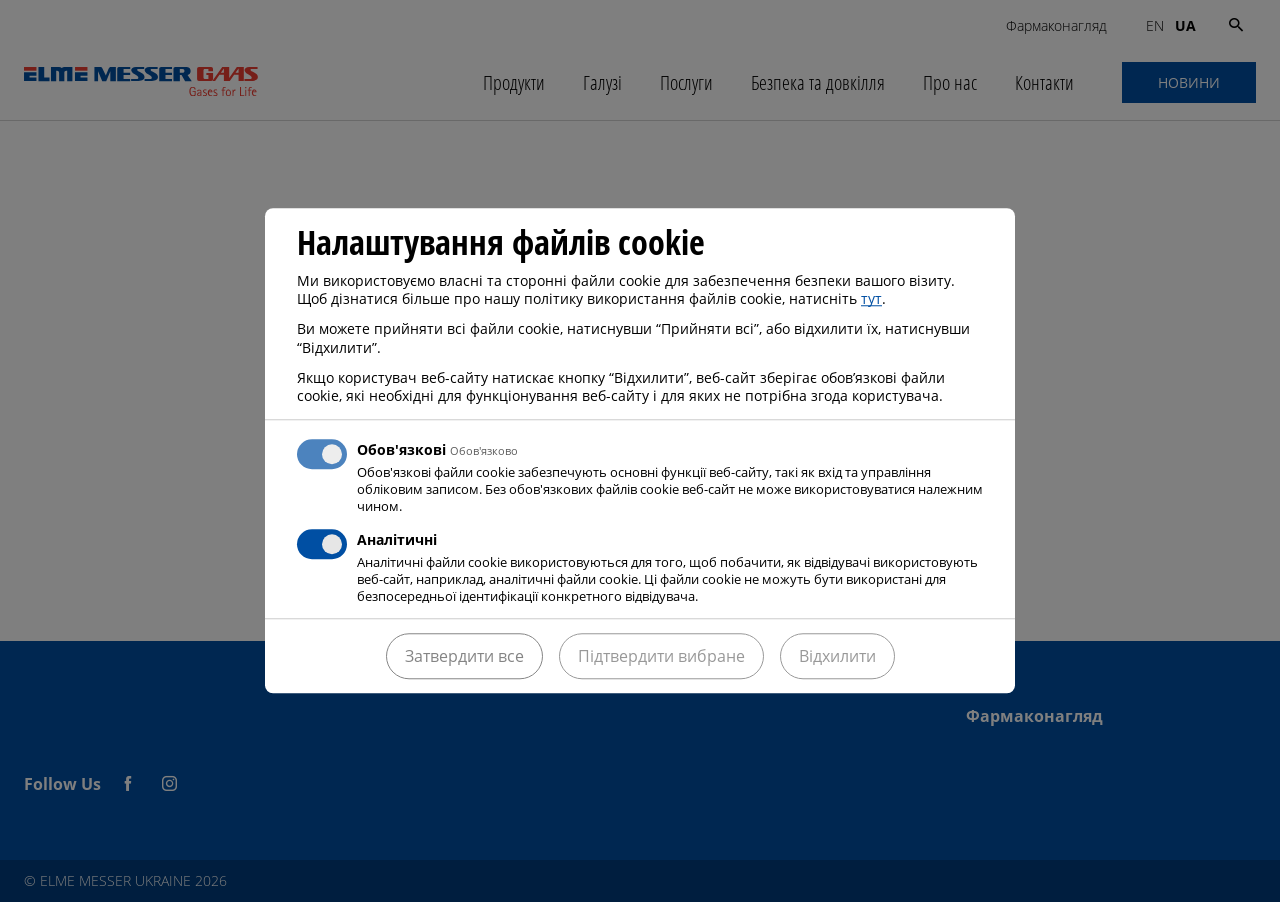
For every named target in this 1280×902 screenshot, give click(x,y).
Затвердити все (464, 657)
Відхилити (837, 657)
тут (871, 298)
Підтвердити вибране (661, 657)
